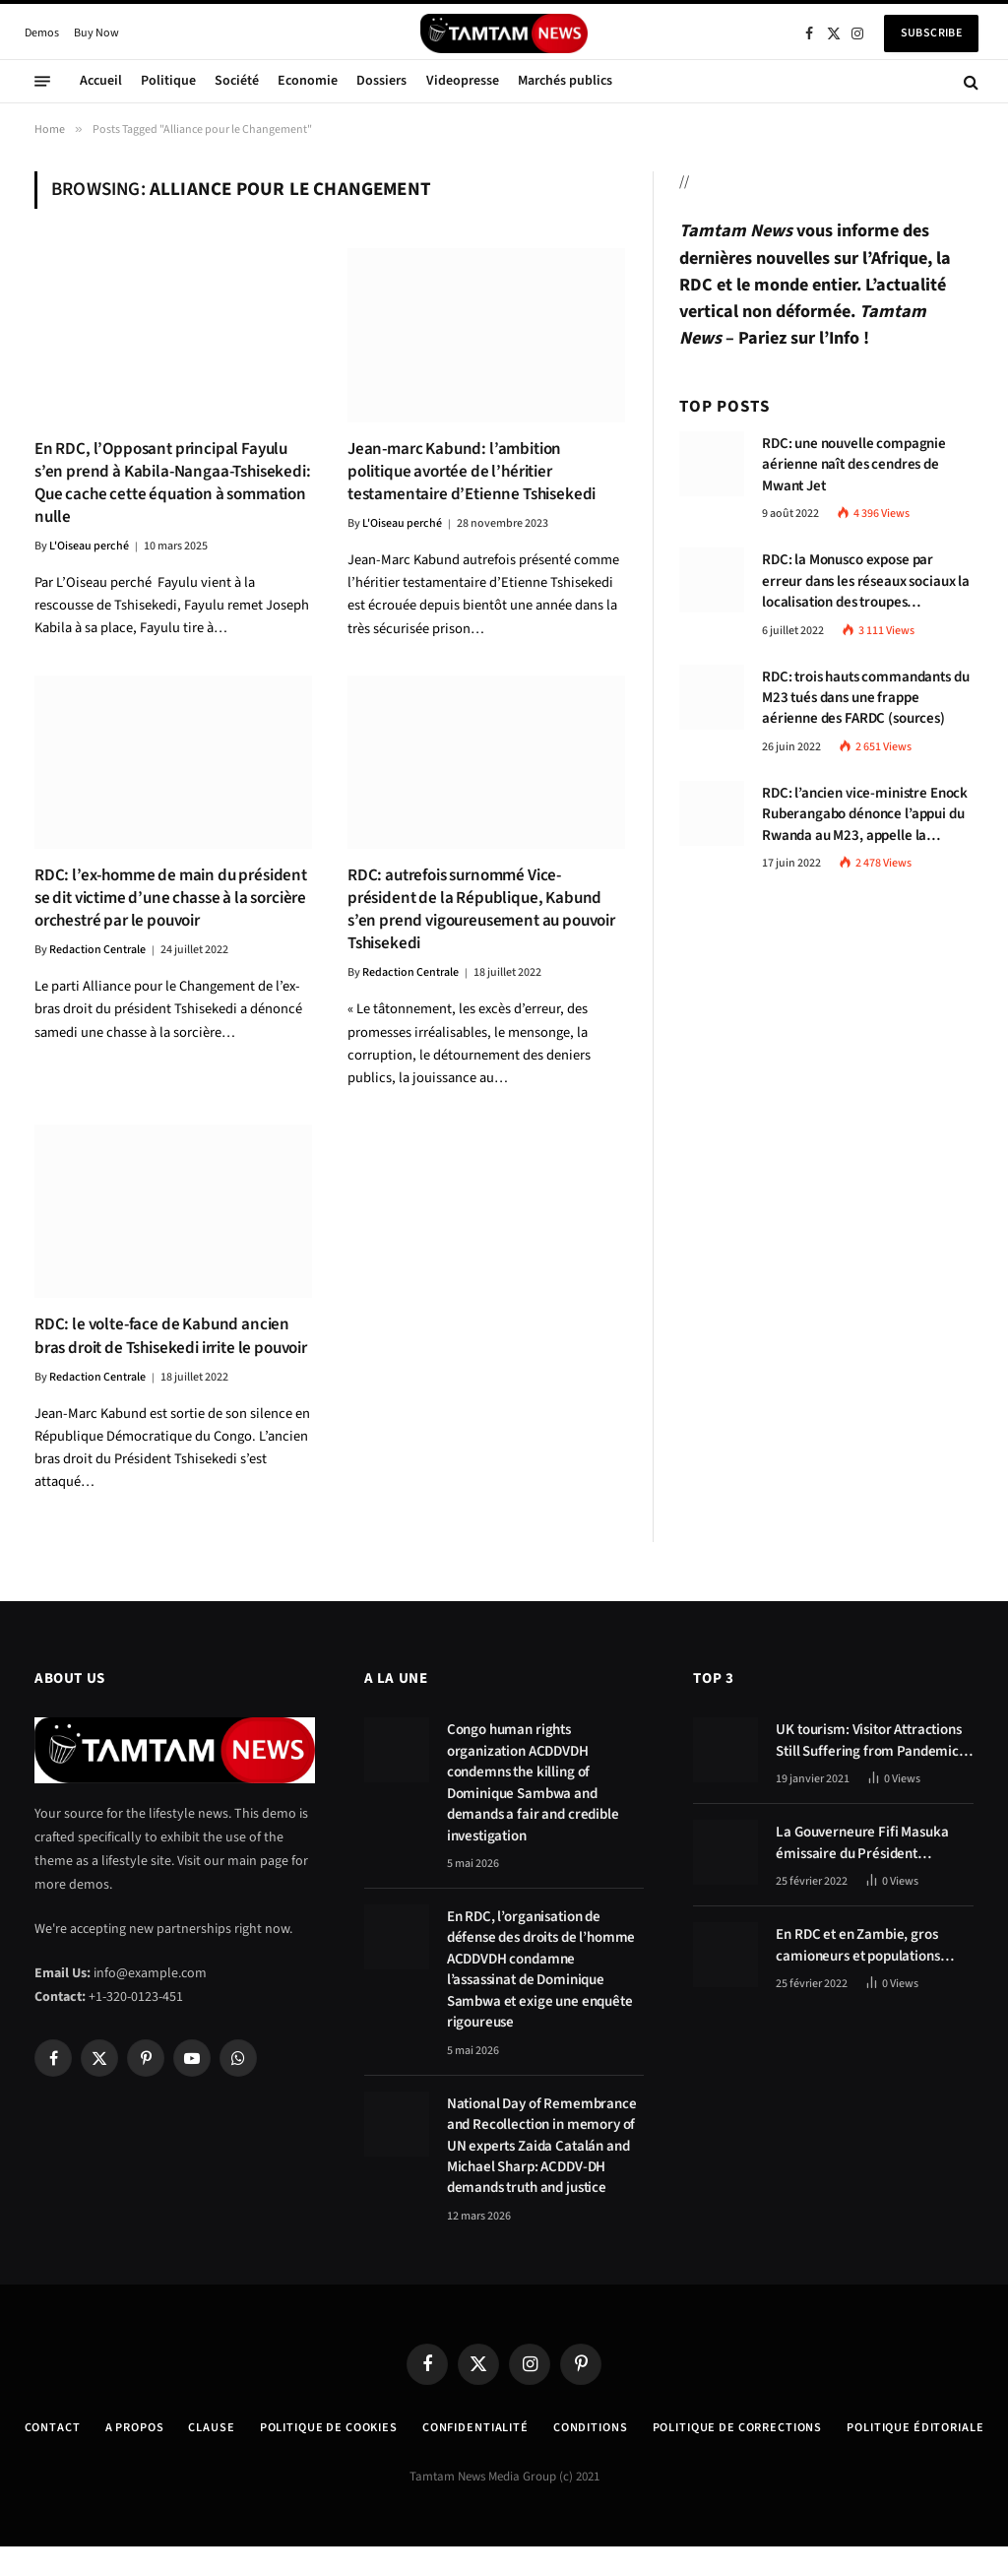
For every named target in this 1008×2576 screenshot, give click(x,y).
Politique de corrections (825, 2427)
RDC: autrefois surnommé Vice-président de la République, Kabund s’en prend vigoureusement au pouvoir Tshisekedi (481, 910)
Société (237, 81)
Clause (261, 2427)
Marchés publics (565, 81)
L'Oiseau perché (89, 546)
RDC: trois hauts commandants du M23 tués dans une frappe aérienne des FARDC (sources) (865, 698)
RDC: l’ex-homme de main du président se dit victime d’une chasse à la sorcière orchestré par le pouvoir (170, 899)
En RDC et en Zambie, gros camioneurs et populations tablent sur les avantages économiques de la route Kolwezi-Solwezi (857, 1945)
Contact (94, 2427)
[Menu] (42, 82)
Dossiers (381, 81)
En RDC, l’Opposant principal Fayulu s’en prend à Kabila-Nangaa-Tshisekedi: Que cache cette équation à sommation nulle (172, 483)
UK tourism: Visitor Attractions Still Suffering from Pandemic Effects (868, 1740)
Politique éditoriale (503, 2457)
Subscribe (931, 33)
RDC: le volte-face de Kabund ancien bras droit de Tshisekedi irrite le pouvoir (170, 1336)
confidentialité (544, 2427)
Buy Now (96, 33)
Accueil (101, 81)
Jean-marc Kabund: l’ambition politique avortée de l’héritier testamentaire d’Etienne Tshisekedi (471, 472)
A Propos (180, 2427)
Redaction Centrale (97, 949)
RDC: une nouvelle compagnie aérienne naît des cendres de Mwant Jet (854, 464)
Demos (42, 33)
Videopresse (462, 81)
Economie (308, 81)
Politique (168, 81)
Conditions (667, 2427)
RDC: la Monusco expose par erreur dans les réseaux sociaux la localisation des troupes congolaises (866, 580)
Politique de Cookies (387, 2427)
